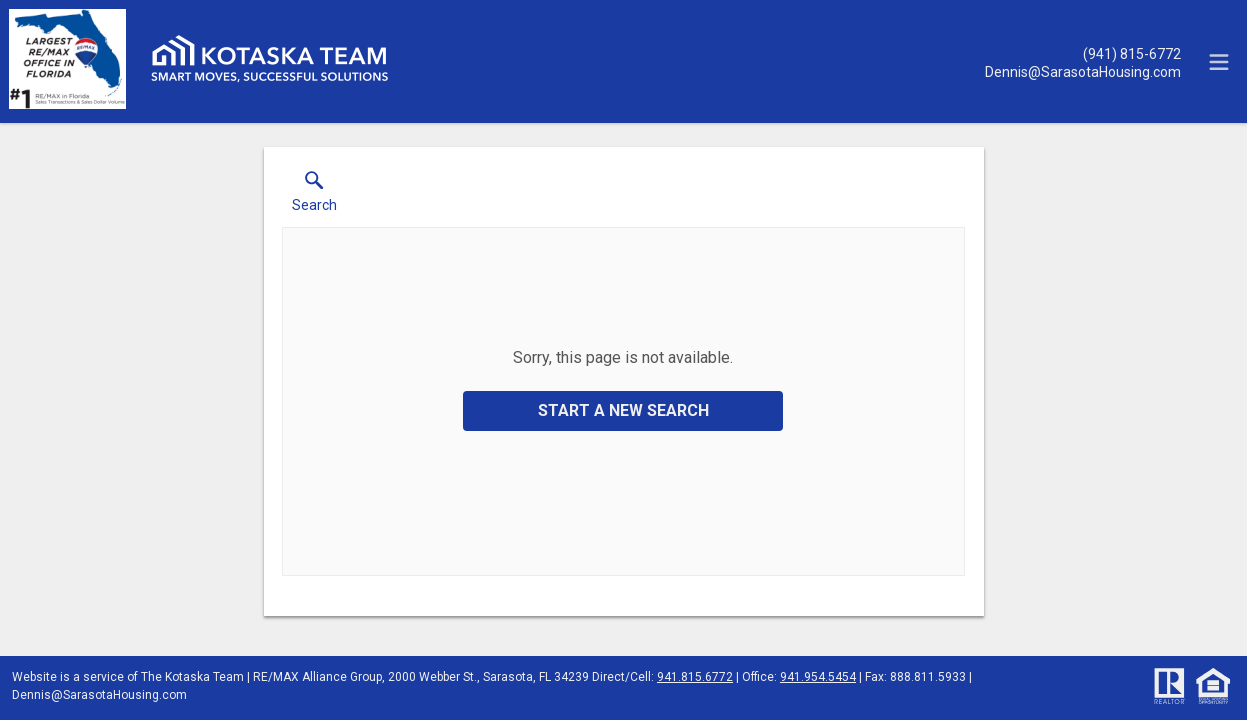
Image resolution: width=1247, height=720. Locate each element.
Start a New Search (623, 410)
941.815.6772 (695, 677)
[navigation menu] (1219, 62)
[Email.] (1083, 71)
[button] (314, 196)
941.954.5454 (818, 677)
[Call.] (1083, 53)
